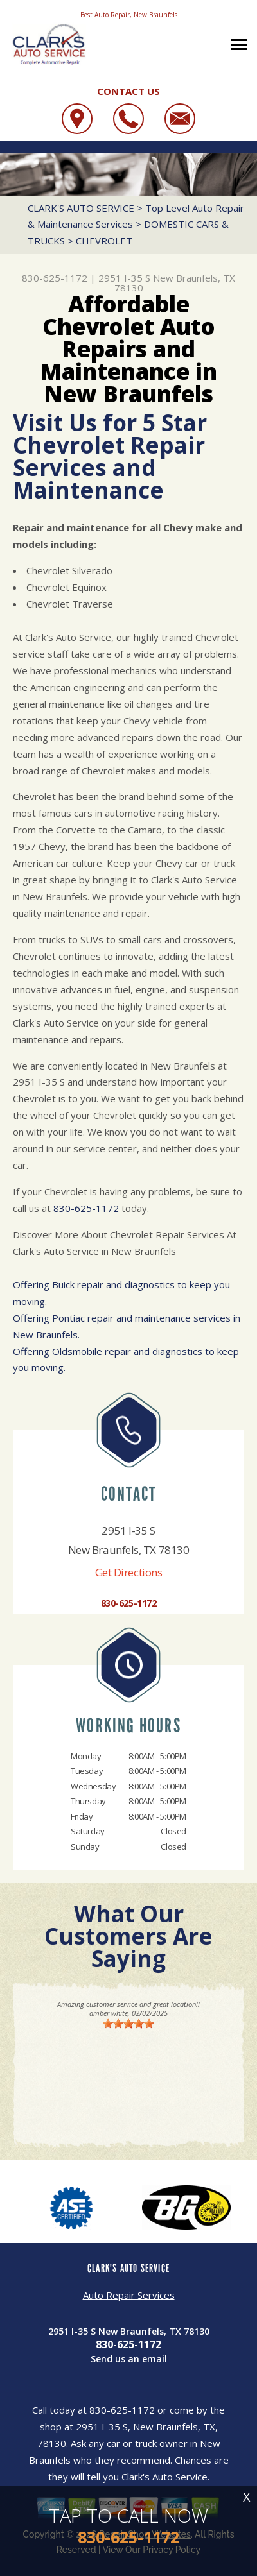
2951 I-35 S (124, 277)
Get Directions (129, 1572)
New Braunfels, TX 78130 (175, 282)
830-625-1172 (54, 277)
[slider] (128, 2023)
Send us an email (129, 2359)
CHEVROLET (104, 240)
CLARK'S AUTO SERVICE (81, 207)
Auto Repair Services (129, 2295)
